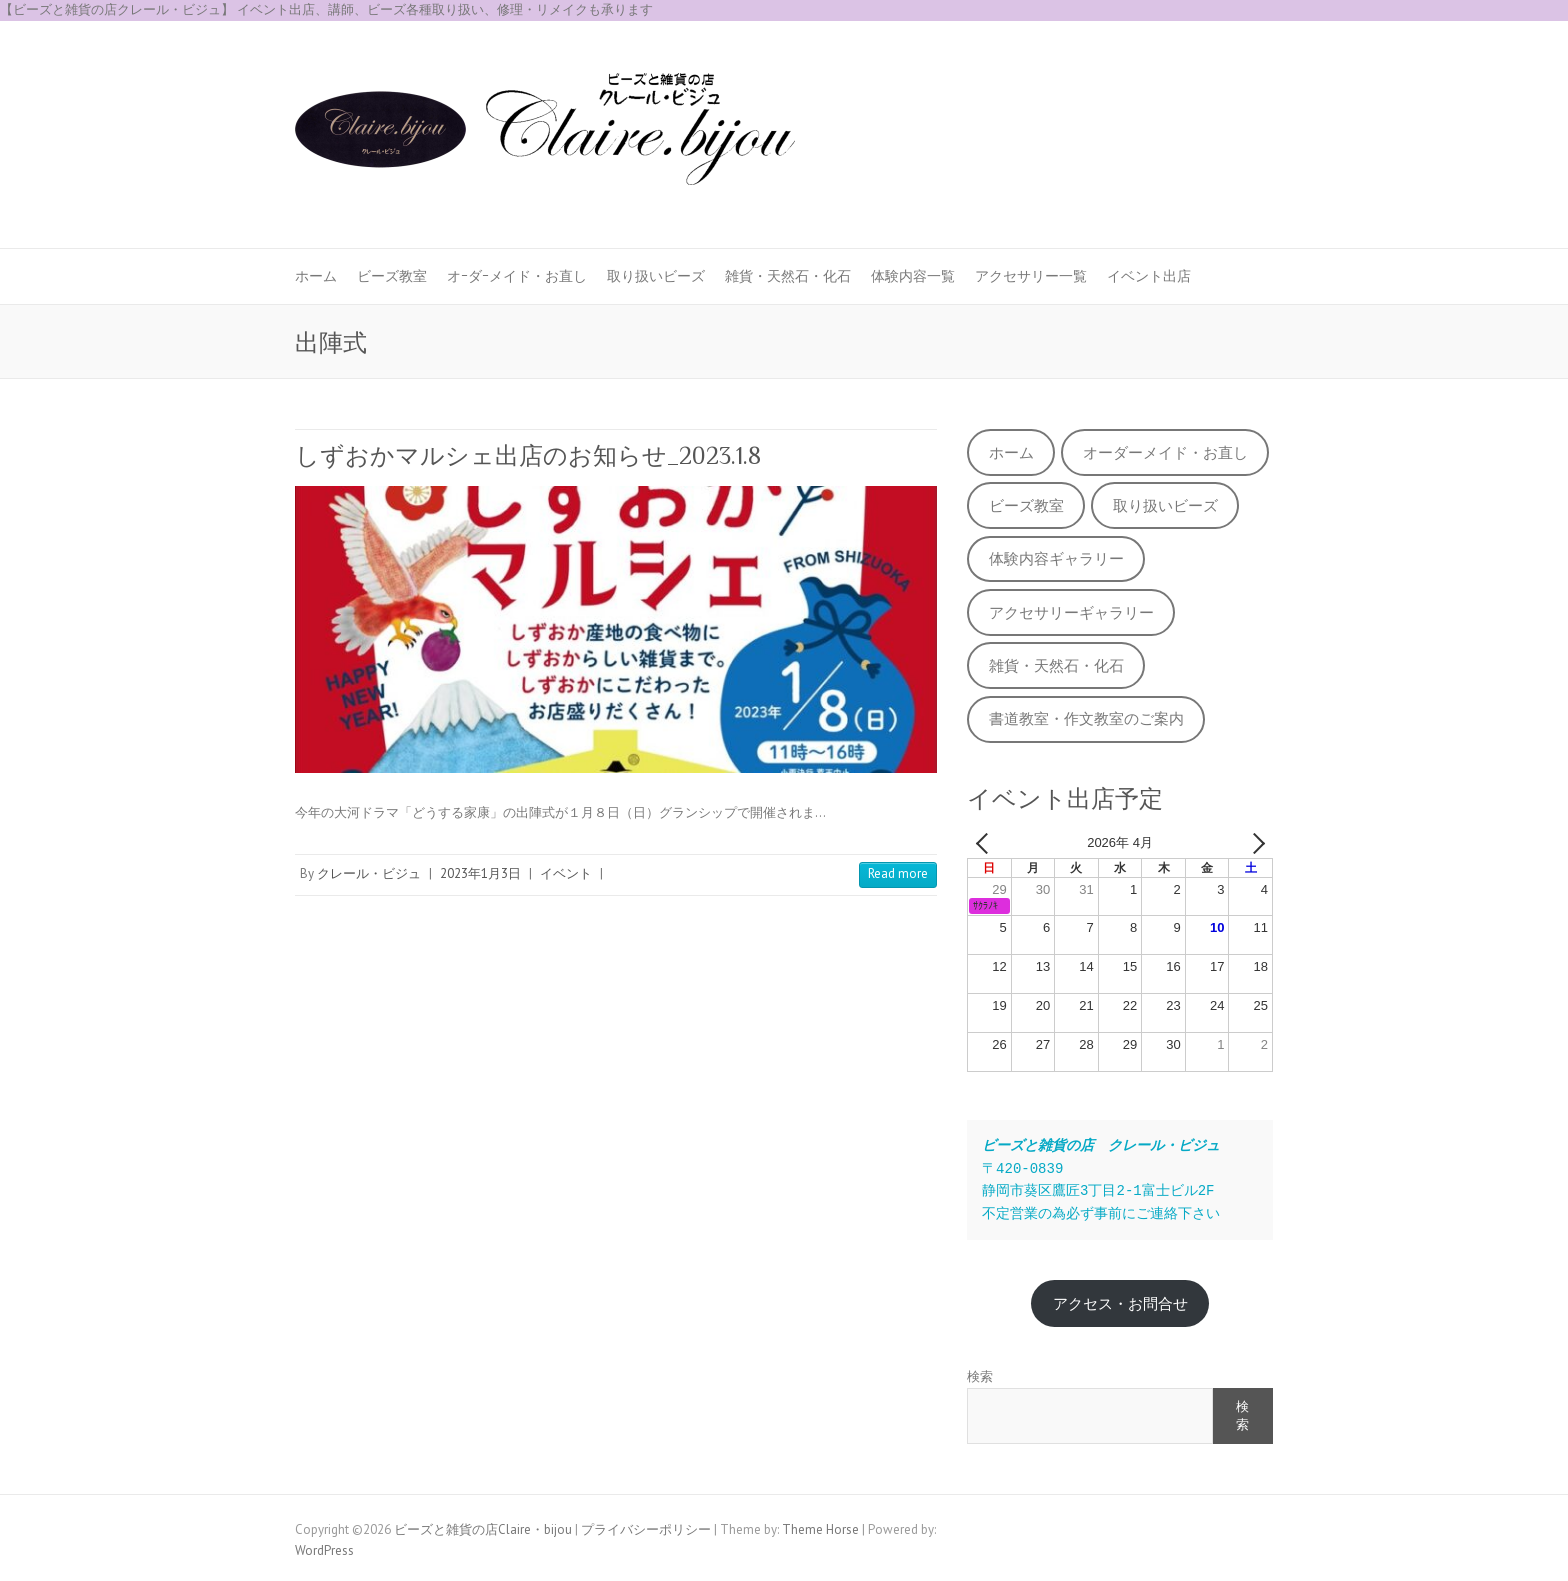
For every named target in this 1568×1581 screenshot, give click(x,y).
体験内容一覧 (913, 276)
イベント (566, 873)
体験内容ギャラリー (1056, 558)
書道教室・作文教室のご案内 (1086, 718)
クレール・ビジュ (369, 873)
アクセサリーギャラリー (1071, 612)
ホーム (316, 276)
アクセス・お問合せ (1120, 1303)
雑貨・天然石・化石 (788, 276)
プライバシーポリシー (646, 1529)
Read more (898, 873)
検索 (980, 1376)
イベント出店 (1149, 276)
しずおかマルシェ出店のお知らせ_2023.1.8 (528, 455)
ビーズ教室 (392, 276)
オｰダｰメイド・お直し (517, 276)
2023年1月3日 (480, 873)
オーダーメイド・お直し (1165, 452)
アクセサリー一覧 (1031, 276)
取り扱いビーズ (656, 276)
